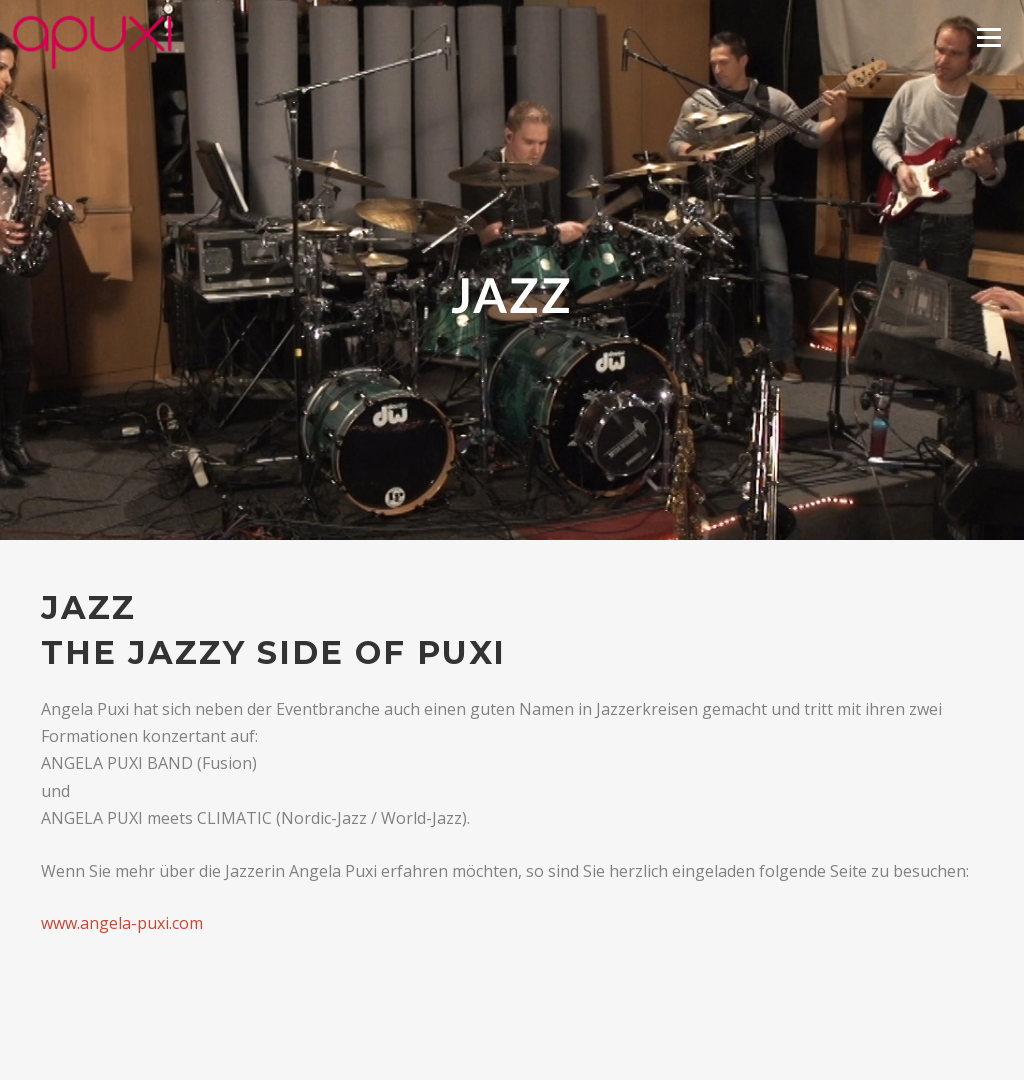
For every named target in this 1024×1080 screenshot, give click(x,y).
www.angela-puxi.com (122, 923)
